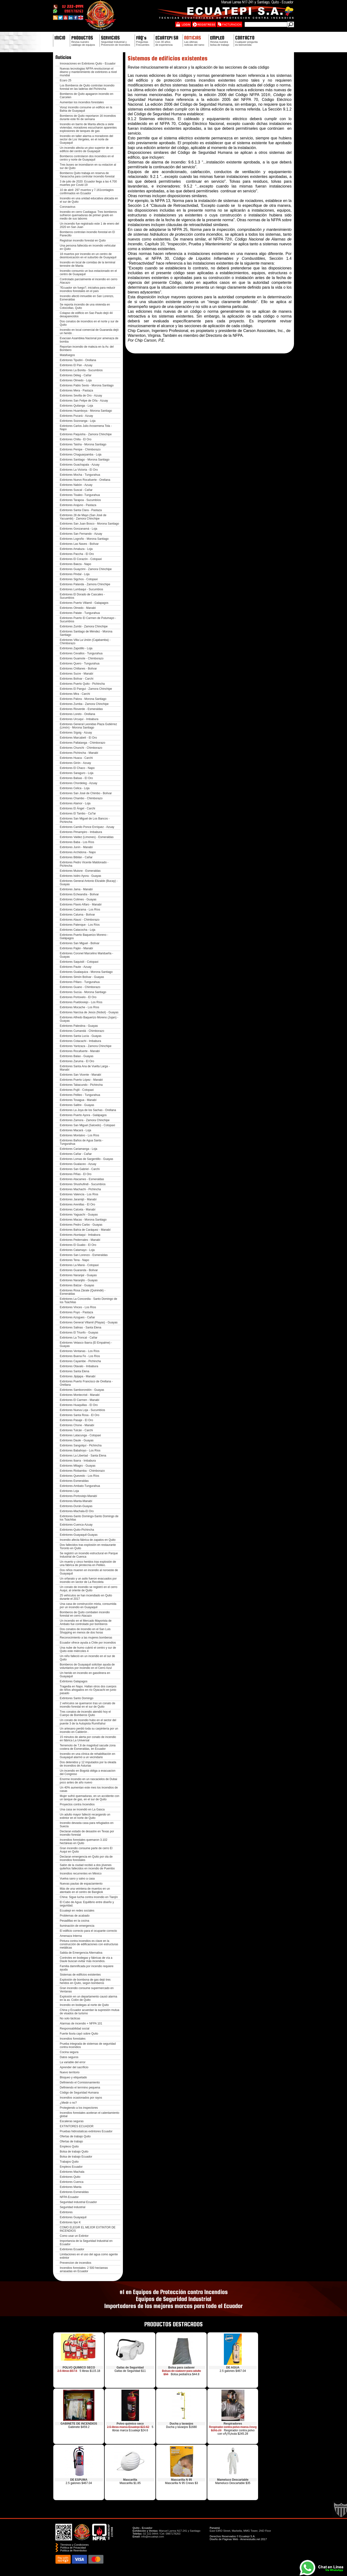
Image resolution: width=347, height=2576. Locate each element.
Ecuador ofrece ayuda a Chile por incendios (88, 1642)
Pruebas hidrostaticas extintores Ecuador (86, 2131)
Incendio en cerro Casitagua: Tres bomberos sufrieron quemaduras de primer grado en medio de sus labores (88, 215)
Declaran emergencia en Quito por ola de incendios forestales (86, 1858)
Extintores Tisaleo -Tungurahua (80, 495)
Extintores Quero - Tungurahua (80, 663)
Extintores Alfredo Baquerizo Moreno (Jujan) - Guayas (89, 1019)
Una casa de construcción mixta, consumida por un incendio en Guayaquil (88, 1605)
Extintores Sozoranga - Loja (77, 421)
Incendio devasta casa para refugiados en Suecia (86, 1824)
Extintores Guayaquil (73, 2217)
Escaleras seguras (72, 2121)
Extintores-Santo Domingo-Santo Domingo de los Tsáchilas (89, 1518)
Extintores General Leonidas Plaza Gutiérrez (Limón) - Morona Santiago (88, 725)
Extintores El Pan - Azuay (76, 365)
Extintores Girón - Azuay (75, 763)
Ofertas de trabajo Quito (75, 2136)
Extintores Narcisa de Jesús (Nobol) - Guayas (89, 1012)
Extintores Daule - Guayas (76, 1440)
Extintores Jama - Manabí (76, 889)
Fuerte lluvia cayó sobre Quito (79, 2033)
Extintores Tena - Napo (74, 1260)
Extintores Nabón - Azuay (76, 485)
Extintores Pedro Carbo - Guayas (81, 1224)
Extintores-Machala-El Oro (77, 1511)
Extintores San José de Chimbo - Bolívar (86, 793)
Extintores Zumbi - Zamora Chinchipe (84, 626)
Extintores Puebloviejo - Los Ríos (81, 1002)
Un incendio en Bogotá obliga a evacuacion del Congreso (87, 1772)
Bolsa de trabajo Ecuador (76, 2156)
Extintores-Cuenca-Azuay (76, 1524)
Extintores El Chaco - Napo (77, 768)
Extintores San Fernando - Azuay (81, 533)
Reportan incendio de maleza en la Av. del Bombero (87, 348)
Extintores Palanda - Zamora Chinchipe (85, 584)
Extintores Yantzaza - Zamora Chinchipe (85, 1046)
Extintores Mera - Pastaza (76, 390)
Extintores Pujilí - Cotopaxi (77, 1090)
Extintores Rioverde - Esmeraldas (81, 709)
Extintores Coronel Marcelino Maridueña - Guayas (86, 955)
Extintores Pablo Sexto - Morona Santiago (86, 385)
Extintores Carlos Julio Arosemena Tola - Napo (86, 427)
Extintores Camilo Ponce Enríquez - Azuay (87, 827)
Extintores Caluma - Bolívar (77, 914)
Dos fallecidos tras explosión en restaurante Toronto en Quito (88, 1546)
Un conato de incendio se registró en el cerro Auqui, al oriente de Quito (88, 1588)
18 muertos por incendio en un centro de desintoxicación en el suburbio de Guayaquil (88, 255)
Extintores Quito (70, 2177)
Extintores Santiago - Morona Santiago (84, 459)
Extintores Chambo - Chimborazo (81, 798)
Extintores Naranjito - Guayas (79, 1280)
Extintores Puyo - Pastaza (76, 1312)
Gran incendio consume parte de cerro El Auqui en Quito (86, 1850)
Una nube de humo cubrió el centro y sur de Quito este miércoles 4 (88, 1649)
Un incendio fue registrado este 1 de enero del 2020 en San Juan (89, 225)
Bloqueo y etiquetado (73, 2077)
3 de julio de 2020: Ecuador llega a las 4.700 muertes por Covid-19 (88, 183)
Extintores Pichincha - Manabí (79, 753)
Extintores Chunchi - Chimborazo (81, 747)
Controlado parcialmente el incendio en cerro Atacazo (88, 281)
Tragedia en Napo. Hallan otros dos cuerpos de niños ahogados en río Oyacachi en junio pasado (88, 1690)
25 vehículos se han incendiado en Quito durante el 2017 (86, 1597)
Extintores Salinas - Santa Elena (80, 1327)
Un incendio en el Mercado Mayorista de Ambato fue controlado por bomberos (86, 1622)
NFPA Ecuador (69, 2197)
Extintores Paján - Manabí (76, 948)
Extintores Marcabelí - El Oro (78, 737)
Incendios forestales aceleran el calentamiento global (89, 2114)
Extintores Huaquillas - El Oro (79, 1405)
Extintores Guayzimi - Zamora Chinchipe (86, 569)
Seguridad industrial (72, 2207)
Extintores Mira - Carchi (75, 694)
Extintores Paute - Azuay (75, 967)
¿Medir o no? (68, 2102)
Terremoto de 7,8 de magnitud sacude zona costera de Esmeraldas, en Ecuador (87, 1747)
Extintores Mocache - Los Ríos (79, 1007)
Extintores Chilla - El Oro (75, 439)
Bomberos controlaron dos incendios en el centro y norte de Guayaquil (87, 158)
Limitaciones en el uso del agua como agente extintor (89, 2256)
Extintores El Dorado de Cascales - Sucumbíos (82, 596)
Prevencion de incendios (75, 2262)
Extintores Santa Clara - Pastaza (81, 510)
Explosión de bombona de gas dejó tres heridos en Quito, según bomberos (85, 1981)
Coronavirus (67, 206)
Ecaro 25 (65, 80)
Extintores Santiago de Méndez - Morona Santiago (86, 633)
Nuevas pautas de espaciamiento (81, 1883)
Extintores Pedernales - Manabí (80, 1240)
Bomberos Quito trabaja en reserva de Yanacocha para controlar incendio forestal (87, 174)
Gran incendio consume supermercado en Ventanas (86, 1989)
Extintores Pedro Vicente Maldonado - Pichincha (84, 864)
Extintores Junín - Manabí (76, 847)
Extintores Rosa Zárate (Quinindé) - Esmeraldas (82, 1292)
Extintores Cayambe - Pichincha (80, 1361)
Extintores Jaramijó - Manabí (78, 1199)
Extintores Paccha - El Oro (77, 554)
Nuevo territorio (70, 2072)
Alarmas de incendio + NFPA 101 (81, 2023)
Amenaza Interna (71, 1936)
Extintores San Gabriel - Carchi (80, 1169)
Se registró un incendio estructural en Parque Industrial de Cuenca (89, 1555)
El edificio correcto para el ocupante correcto (88, 1930)
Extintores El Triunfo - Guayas (79, 1332)
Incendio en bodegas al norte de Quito (84, 2005)
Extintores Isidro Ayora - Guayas (80, 876)
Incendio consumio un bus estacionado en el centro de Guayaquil (88, 272)
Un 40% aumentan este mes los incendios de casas (89, 1789)
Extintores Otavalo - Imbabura (79, 1366)
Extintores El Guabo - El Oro (78, 1245)
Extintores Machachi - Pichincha (80, 1189)
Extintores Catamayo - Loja (77, 1250)
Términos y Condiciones (74, 2544)
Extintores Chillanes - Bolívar (78, 668)
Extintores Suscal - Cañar (76, 490)
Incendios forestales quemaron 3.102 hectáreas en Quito (83, 1841)
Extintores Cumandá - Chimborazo (82, 1031)
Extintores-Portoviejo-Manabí (78, 1496)
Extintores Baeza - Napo (75, 564)
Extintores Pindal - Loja (74, 574)
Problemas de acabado (74, 1915)
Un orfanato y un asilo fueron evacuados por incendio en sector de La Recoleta (88, 1580)
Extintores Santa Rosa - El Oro (79, 1415)
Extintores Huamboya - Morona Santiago (86, 410)
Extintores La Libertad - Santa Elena (83, 1455)
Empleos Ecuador (71, 2166)
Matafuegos (67, 355)
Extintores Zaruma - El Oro (77, 1061)
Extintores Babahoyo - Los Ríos (80, 1450)
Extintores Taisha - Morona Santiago (83, 444)
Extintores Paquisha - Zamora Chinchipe (86, 434)
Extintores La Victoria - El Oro (79, 469)
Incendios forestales (73, 2038)
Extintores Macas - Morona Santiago (83, 1219)
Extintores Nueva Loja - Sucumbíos (82, 1410)
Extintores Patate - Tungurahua (80, 613)
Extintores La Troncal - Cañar (78, 1337)
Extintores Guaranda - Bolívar (79, 1270)
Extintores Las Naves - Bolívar (79, 544)
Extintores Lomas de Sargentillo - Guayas (86, 1159)
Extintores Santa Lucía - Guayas (80, 1036)
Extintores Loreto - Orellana (77, 714)
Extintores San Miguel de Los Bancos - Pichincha (85, 820)
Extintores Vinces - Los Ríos (78, 1307)
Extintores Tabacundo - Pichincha (81, 1084)
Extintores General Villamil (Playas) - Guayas (89, 1322)
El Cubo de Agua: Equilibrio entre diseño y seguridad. (87, 1903)
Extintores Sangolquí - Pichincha (80, 1445)
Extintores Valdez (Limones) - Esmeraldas (86, 837)
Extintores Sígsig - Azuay (76, 732)
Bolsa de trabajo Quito (74, 2151)
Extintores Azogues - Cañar (77, 1317)
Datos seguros (69, 2057)
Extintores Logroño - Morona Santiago (84, 538)
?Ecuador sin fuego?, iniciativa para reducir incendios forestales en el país (87, 289)
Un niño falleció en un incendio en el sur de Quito (87, 1657)
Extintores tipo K (70, 2222)
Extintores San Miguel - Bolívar (80, 943)
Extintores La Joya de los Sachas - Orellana (88, 1110)
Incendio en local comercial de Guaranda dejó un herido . (89, 331)
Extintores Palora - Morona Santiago (83, 699)
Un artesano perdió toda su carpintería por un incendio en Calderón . (89, 1730)
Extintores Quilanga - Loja (76, 405)
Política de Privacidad (73, 2547)
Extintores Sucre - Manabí (76, 673)
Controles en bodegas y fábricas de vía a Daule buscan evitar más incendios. (86, 1959)
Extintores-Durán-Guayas (76, 1506)
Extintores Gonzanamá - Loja (78, 528)
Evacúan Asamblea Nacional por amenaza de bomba (89, 340)
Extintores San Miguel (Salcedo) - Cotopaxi (87, 1125)
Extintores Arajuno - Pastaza (78, 505)
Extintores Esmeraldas (74, 1481)
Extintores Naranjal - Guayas (78, 1275)
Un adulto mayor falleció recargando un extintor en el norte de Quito (85, 1816)
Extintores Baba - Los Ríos (77, 842)
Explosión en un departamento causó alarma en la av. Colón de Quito (88, 1998)
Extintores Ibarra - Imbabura (78, 1460)
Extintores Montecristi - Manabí (80, 1395)
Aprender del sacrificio (74, 2067)
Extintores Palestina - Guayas (79, 1026)
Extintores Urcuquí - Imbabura (79, 719)
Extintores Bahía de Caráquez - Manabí (85, 1229)
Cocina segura (69, 2052)
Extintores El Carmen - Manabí (79, 1400)
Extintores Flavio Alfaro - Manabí (80, 904)
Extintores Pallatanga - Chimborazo (82, 742)
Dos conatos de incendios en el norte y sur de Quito (89, 323)
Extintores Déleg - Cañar (75, 375)
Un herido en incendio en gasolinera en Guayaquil (85, 1674)
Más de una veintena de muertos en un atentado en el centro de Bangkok (85, 1890)
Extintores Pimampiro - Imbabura (81, 832)
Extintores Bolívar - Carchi (76, 678)
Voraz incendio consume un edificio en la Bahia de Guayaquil (86, 109)
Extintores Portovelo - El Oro (78, 997)
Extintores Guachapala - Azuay (80, 464)
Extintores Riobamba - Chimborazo (82, 1470)
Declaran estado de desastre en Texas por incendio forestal (87, 1833)
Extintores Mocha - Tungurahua (80, 474)
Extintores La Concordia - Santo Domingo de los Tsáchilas (88, 1300)
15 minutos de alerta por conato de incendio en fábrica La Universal (88, 1738)
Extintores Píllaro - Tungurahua (80, 982)
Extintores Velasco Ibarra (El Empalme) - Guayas (86, 1344)
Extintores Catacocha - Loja (77, 929)
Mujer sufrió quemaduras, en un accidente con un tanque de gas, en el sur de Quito (89, 1797)
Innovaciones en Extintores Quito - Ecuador (87, 63)
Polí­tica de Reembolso (73, 2550)
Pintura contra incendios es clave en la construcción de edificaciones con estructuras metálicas (89, 1944)
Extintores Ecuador (72, 2249)
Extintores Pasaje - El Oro (76, 1420)
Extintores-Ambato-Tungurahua (80, 1486)
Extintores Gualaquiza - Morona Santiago (86, 972)
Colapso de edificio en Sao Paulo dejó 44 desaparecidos (86, 314)
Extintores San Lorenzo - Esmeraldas (84, 1255)
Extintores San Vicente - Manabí (80, 1074)
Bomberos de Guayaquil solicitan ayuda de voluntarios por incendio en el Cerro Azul (87, 1666)
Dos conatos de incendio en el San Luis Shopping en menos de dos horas (85, 1630)
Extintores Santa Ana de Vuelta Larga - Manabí (85, 1068)
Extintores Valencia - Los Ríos (79, 1194)
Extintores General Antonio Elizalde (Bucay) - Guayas (89, 882)
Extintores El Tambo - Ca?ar (78, 813)
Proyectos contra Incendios (77, 1804)
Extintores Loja (69, 1491)
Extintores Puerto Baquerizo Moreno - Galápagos (84, 936)
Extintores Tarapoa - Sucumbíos (80, 500)
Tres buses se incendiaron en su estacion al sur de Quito (88, 166)
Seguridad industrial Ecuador (78, 2202)
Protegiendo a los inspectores (79, 2107)
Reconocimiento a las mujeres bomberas (86, 1637)
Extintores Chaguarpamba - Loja (80, 454)
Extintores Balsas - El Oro (76, 778)
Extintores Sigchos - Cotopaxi (79, 579)
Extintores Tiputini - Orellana (78, 360)
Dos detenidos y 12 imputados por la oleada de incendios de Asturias (88, 1764)
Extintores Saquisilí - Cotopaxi (79, 961)
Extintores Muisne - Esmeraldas (80, 870)
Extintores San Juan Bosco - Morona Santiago (89, 523)
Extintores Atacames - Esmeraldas (82, 1179)
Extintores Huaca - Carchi (76, 758)
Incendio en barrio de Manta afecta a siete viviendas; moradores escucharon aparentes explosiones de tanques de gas (88, 128)
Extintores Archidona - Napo (78, 852)
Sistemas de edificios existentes (80, 1974)
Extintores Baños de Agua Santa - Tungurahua (81, 1142)
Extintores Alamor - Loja (75, 803)
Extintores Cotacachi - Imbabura (80, 1041)
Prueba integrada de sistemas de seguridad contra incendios (88, 2045)
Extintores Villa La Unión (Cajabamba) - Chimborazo (85, 641)
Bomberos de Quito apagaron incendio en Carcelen (86, 95)
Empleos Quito (69, 2146)
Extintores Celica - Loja (74, 788)
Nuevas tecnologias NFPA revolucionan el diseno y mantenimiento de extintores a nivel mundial (88, 72)
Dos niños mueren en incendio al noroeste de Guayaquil (89, 1571)
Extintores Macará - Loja (75, 1130)
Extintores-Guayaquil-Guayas (79, 1534)
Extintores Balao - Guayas (76, 1056)
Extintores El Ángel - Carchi (77, 808)
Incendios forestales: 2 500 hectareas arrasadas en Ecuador (84, 2269)
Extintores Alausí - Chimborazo (80, 919)
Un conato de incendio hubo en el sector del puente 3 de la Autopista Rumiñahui (88, 1721)
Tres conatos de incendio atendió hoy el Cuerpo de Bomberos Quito (85, 1713)
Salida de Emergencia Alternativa (81, 1952)
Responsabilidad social (74, 2028)
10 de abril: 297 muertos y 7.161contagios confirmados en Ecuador (86, 191)
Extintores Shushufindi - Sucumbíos (83, 1184)
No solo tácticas (70, 2018)
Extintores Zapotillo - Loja (76, 648)
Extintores (66, 2212)
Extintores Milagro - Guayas (77, 1465)
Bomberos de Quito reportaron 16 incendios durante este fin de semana (88, 117)
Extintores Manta (70, 2187)
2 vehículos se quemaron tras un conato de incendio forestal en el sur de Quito (87, 1705)
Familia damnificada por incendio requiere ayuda (86, 1968)
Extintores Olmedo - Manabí (78, 608)
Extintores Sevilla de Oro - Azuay (81, 395)
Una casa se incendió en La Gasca (82, 1809)
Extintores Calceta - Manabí (77, 1209)
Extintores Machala (72, 2171)
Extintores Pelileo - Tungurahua (80, 1095)
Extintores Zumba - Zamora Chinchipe (84, 704)
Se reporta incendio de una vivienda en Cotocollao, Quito (85, 306)
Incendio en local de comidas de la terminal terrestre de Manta (87, 264)
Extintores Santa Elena (74, 1371)
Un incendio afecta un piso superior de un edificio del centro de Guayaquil (86, 149)
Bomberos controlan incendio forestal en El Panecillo (87, 233)
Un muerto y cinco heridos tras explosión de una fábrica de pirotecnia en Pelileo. (88, 1563)
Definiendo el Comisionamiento (80, 2082)
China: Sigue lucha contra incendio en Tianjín (89, 1897)
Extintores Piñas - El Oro (75, 1174)
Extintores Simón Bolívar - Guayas (82, 977)
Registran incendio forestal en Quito (83, 240)
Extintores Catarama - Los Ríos (80, 909)
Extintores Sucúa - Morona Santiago (83, 992)
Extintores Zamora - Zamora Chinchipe (85, 1120)
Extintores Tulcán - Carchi (76, 1430)
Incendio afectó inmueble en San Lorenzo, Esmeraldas (87, 297)
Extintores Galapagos (73, 1681)
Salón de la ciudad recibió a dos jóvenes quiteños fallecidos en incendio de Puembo (87, 1866)
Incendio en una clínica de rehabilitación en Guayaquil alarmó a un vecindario (87, 1755)
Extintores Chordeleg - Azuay (78, 783)
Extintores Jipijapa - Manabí (77, 1376)
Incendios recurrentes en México (80, 1873)
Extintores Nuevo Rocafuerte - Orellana (85, 479)
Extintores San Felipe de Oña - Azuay (84, 400)
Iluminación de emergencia (77, 1925)
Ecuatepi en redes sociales (77, 1910)
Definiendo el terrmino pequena (80, 2087)
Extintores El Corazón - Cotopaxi (81, 559)
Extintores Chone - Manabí (77, 1425)
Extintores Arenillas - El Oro (77, 1204)
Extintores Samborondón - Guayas (82, 1390)
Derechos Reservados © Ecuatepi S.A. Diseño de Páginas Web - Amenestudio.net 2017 (238, 2538)
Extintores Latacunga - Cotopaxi (80, 1435)
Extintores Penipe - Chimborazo (80, 449)
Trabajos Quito (69, 2161)
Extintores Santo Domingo (76, 1698)
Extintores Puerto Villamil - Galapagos (84, 603)
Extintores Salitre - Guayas (77, 1105)
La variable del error (73, 2062)
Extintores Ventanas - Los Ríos (80, 1351)
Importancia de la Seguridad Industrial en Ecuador (86, 2242)
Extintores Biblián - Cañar (76, 857)
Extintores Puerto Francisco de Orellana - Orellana (86, 1383)
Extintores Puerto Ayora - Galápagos (83, 1115)
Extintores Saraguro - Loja (76, 773)
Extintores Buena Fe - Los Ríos (80, 1356)
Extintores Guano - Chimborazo (80, 987)
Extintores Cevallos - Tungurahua (81, 653)
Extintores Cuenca (71, 2182)
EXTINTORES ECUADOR (76, 2126)
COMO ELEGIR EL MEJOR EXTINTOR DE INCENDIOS (87, 2229)
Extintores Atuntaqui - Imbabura (80, 1234)
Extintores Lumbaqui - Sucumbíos (81, 589)
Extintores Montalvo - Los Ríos (79, 1135)
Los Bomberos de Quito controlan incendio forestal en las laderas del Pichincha (87, 87)
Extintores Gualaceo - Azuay (78, 1164)
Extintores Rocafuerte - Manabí (80, 1051)
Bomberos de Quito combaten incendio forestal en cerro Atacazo (85, 1614)
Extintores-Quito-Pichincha (77, 1529)
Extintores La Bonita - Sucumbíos (81, 370)
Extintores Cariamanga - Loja (78, 1149)
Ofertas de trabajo (71, 2141)
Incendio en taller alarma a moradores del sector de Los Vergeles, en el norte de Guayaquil (86, 139)
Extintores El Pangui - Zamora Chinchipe (86, 688)
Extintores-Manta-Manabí (76, 1501)
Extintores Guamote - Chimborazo (81, 658)
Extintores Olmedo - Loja (76, 380)
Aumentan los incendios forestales (82, 102)
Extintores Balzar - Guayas (77, 1285)
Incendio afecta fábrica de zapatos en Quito (88, 1540)
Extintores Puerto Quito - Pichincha (82, 683)
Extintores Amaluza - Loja (76, 549)
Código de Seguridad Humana (79, 2092)
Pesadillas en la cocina (74, 1920)
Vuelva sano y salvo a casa (77, 1878)
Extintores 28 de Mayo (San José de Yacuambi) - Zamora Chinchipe (83, 517)
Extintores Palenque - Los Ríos (80, 924)
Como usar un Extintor (74, 2236)
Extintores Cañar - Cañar (76, 1154)
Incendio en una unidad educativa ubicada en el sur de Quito (89, 200)
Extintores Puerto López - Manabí (81, 1079)
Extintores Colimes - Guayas (78, 899)
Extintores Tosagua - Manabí (78, 1100)
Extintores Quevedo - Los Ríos (79, 1475)
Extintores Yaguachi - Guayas (79, 1214)
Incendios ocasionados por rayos (81, 2097)
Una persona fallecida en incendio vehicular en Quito (88, 247)
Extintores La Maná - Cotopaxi (79, 1265)
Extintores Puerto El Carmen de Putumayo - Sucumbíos (88, 619)
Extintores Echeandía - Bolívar (79, 894)
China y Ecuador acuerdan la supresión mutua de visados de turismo (89, 2011)
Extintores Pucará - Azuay (76, 415)
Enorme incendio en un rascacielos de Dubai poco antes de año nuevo (88, 1780)
